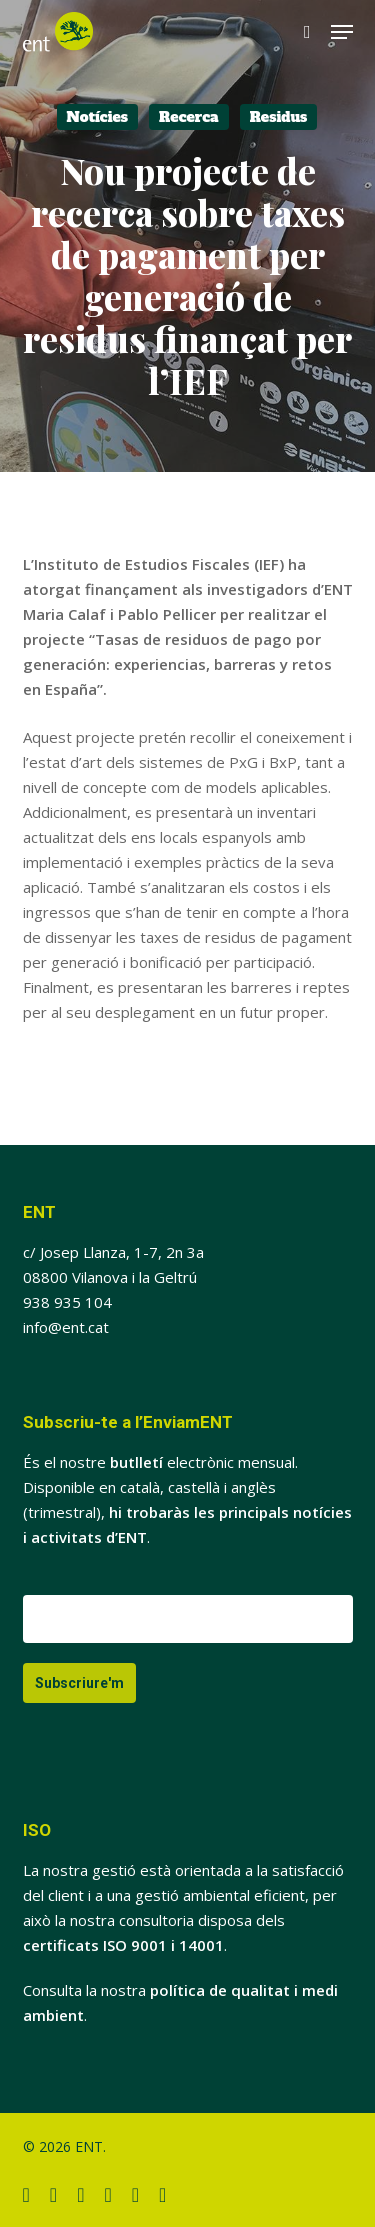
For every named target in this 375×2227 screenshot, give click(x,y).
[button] (342, 32)
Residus (279, 117)
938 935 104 (67, 1302)
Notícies (98, 117)
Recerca (189, 117)
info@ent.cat (66, 1327)
